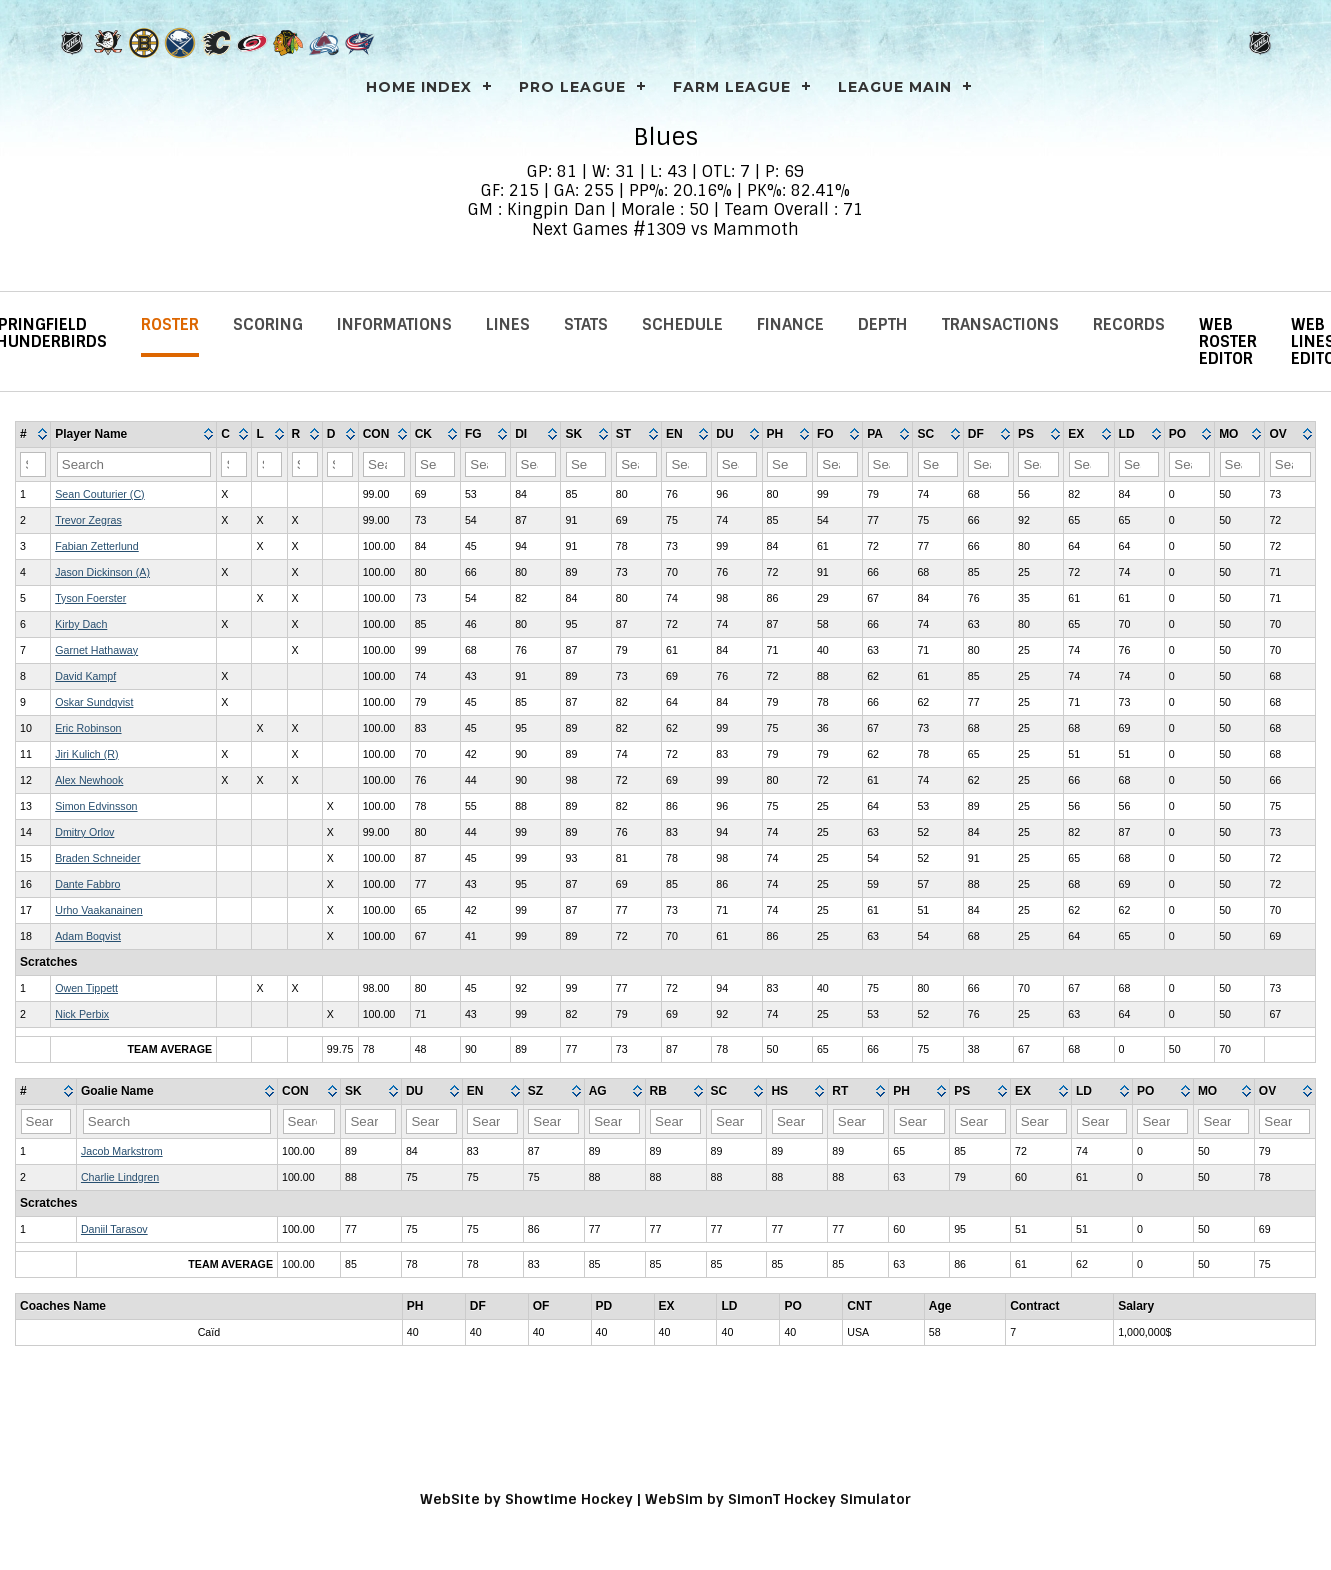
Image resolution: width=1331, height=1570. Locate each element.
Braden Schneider (97, 858)
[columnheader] (33, 435)
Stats (586, 324)
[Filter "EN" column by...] (686, 464)
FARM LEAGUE (732, 87)
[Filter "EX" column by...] (1089, 464)
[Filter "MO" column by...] (1240, 464)
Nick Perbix (82, 1014)
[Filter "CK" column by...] (435, 464)
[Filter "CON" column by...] (384, 464)
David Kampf (85, 676)
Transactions (1000, 324)
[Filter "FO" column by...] (837, 464)
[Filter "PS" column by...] (1038, 464)
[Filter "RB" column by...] (675, 1121)
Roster (170, 324)
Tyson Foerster (90, 598)
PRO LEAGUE (572, 87)
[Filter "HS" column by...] (797, 1121)
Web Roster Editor (1228, 341)
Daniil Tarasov (114, 1229)
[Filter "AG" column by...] (614, 1121)
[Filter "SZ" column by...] (553, 1121)
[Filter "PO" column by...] (1189, 464)
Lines (508, 324)
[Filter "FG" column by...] (485, 464)
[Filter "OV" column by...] (1290, 464)
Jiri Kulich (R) (86, 754)
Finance (790, 324)
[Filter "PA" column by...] (888, 464)
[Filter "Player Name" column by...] (134, 464)
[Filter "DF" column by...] (988, 464)
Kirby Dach (81, 624)
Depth (883, 324)
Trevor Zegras (88, 520)
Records (1129, 324)
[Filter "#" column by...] (33, 464)
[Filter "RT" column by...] (858, 1121)
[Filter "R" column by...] (305, 464)
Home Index (419, 87)
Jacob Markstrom (122, 1151)
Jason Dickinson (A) (102, 572)
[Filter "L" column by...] (270, 464)
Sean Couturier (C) (99, 494)
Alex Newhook (89, 780)
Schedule (682, 324)
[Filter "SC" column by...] (938, 464)
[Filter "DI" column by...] (536, 464)
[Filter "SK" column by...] (586, 464)
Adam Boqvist (88, 936)
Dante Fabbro (87, 884)
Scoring (268, 324)
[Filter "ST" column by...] (636, 464)
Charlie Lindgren (120, 1177)
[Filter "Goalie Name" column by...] (177, 1121)
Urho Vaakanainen (98, 910)
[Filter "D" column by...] (340, 464)
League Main (895, 87)
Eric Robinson (88, 728)
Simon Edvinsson (96, 806)
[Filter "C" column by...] (234, 464)
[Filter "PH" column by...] (787, 464)
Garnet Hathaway (96, 650)
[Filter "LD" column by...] (1139, 464)
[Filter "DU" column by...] (737, 464)
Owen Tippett (86, 988)
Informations (394, 324)
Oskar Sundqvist (94, 702)
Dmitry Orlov (84, 832)
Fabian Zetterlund (97, 546)
